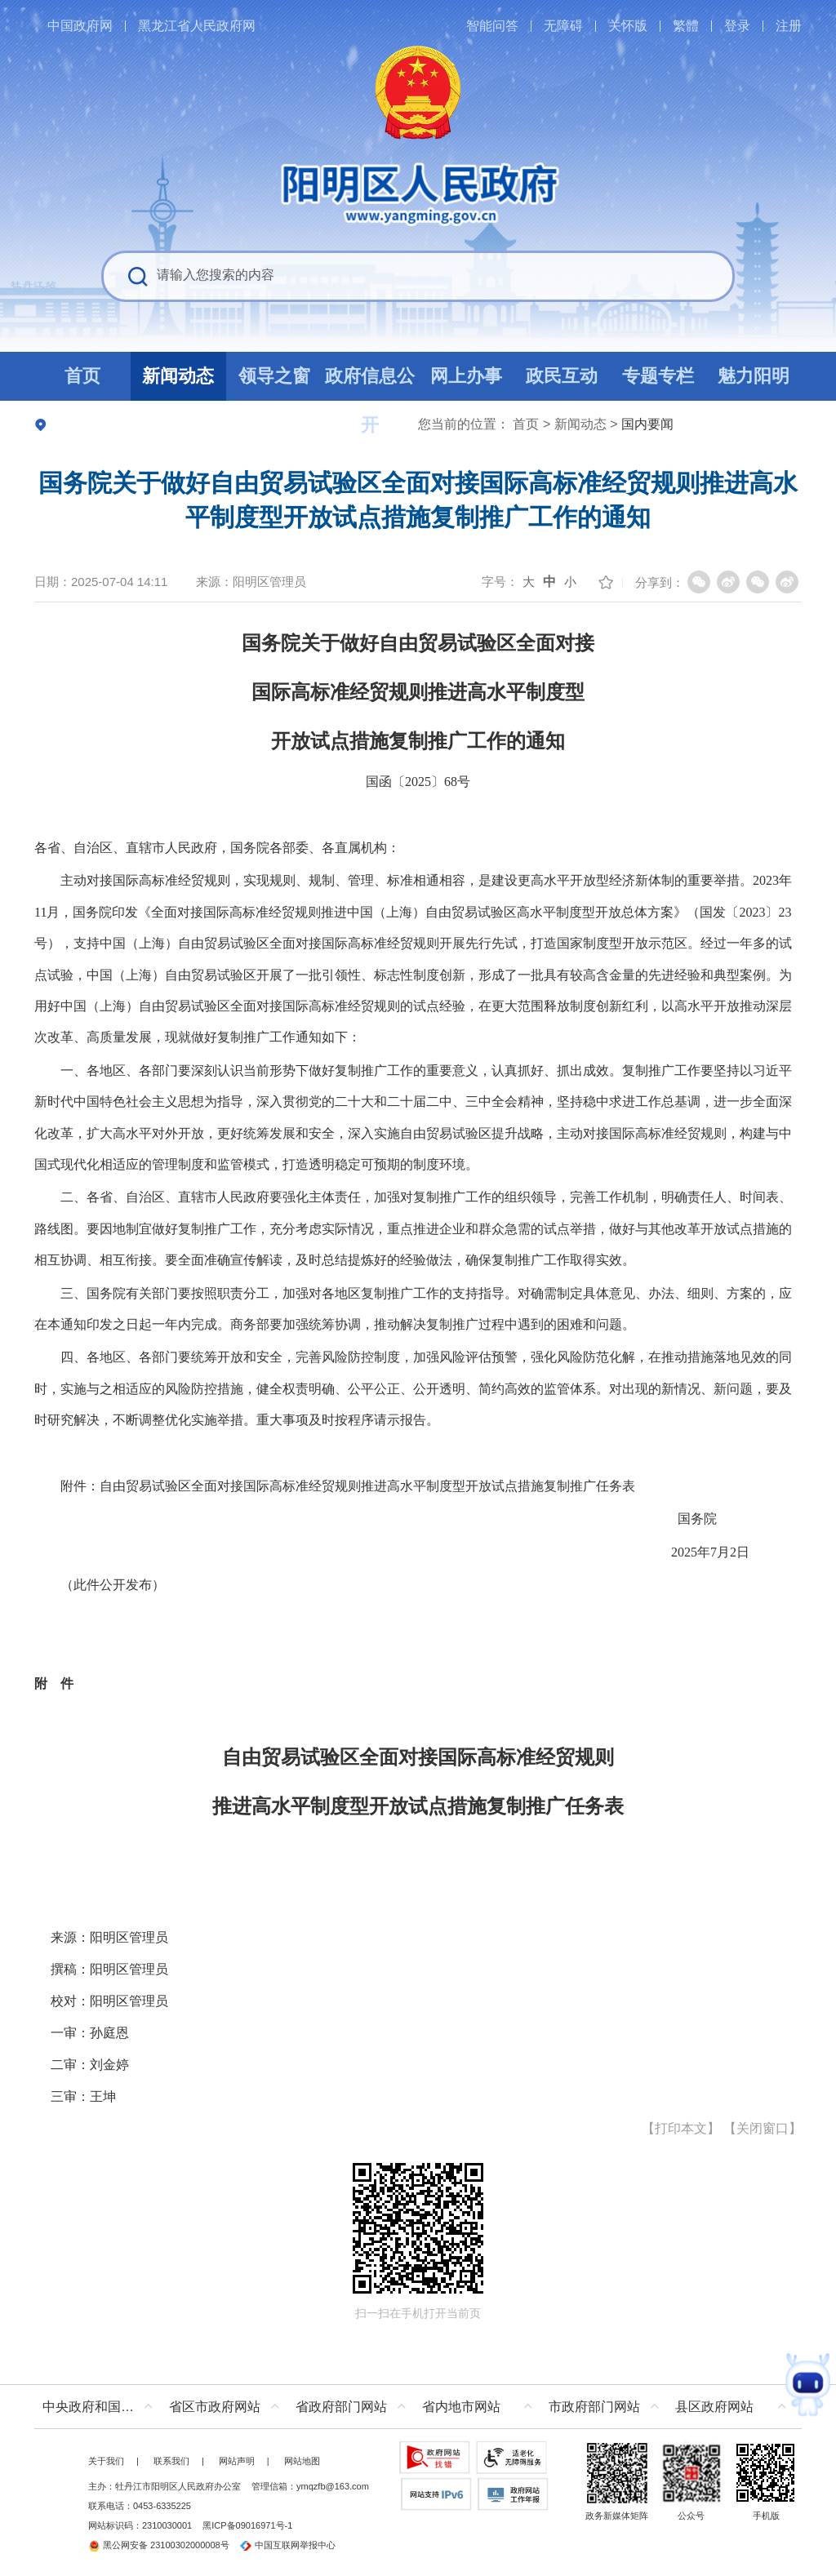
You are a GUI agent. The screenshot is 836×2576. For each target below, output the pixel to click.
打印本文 (681, 2128)
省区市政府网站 (214, 2407)
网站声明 (237, 2461)
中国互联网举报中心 (288, 2545)
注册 (789, 26)
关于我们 (106, 2461)
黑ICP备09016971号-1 (247, 2525)
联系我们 (171, 2461)
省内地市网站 (461, 2407)
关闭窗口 (762, 2128)
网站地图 (302, 2461)
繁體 (686, 26)
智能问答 (492, 26)
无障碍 (563, 26)
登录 (737, 26)
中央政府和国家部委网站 (101, 2407)
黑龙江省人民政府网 (197, 26)
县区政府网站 (714, 2407)
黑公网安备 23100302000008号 (158, 2545)
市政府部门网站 (594, 2407)
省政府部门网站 (341, 2407)
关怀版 (627, 26)
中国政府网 (80, 26)
